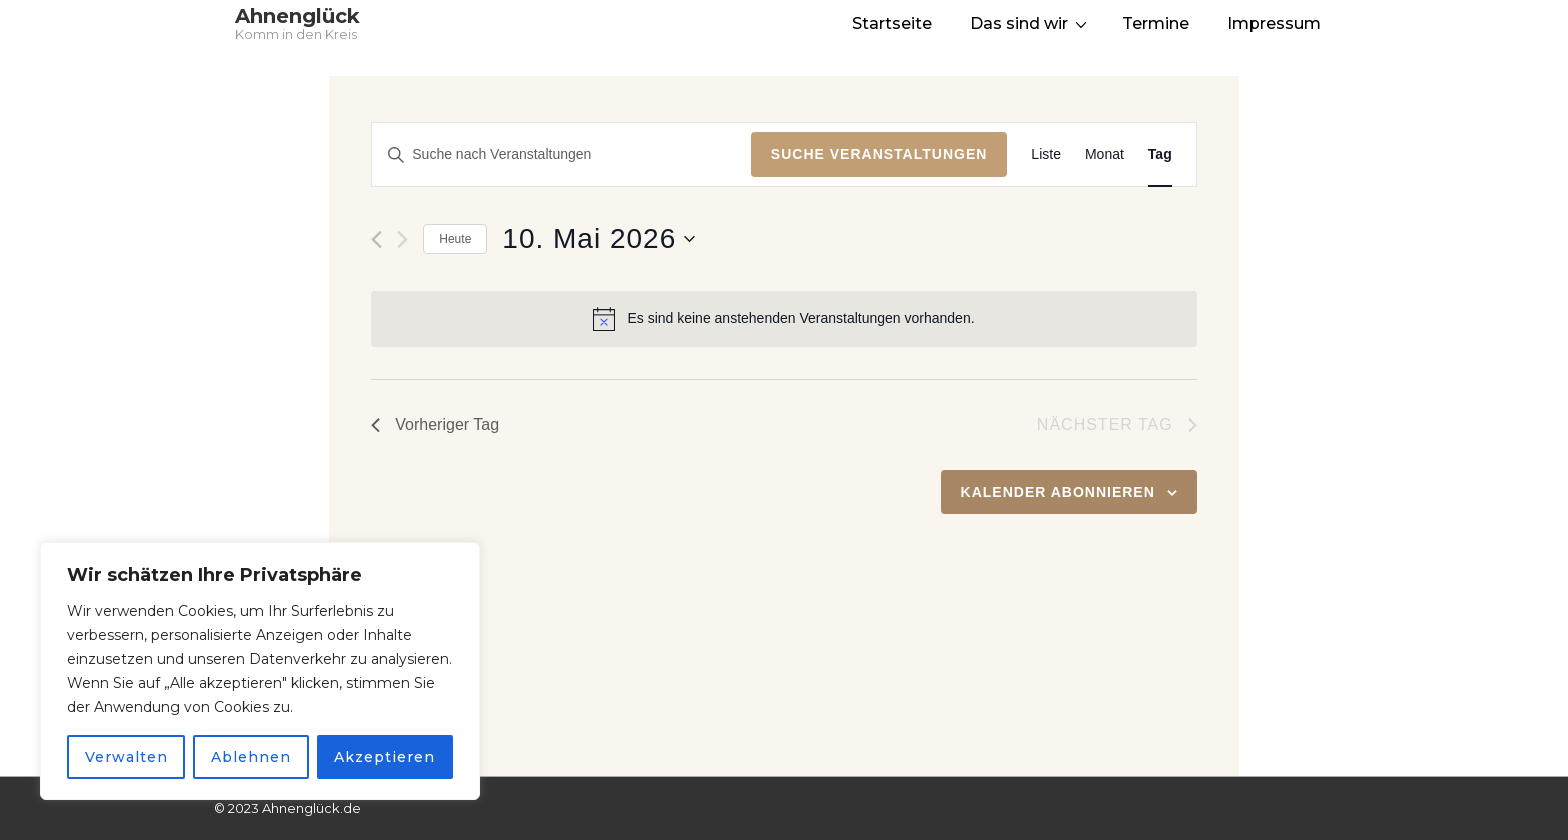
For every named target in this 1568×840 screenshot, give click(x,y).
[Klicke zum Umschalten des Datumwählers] (598, 239)
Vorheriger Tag (435, 424)
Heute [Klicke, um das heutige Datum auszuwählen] (455, 239)
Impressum (1274, 23)
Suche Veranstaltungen (879, 154)
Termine (1155, 23)
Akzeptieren (384, 757)
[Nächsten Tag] (402, 239)
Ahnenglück (297, 16)
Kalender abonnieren (1058, 492)
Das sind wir (1031, 23)
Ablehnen (251, 757)
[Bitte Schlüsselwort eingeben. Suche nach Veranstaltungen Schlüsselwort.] (561, 154)
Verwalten (126, 757)
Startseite (892, 23)
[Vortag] (376, 239)
